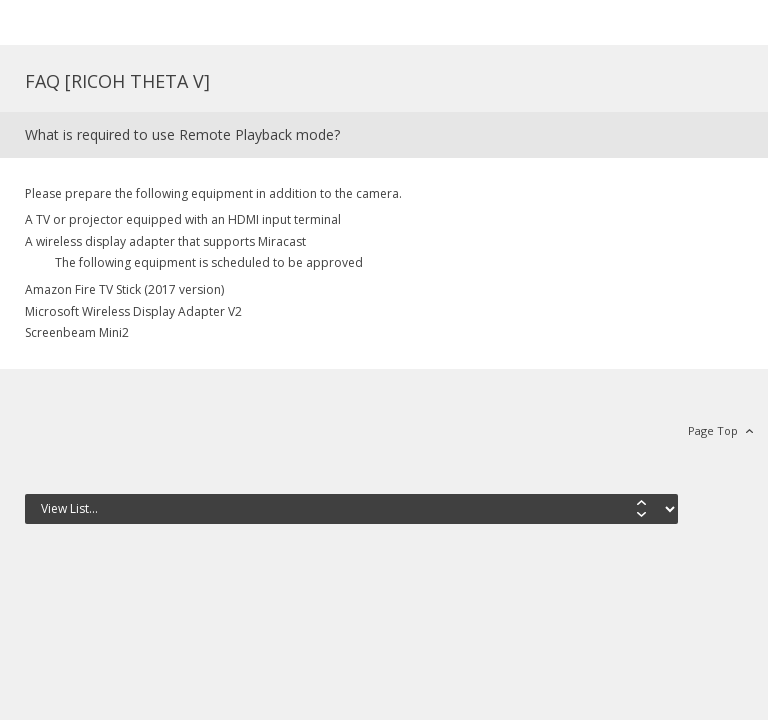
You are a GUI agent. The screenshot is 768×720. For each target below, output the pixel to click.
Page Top (713, 430)
